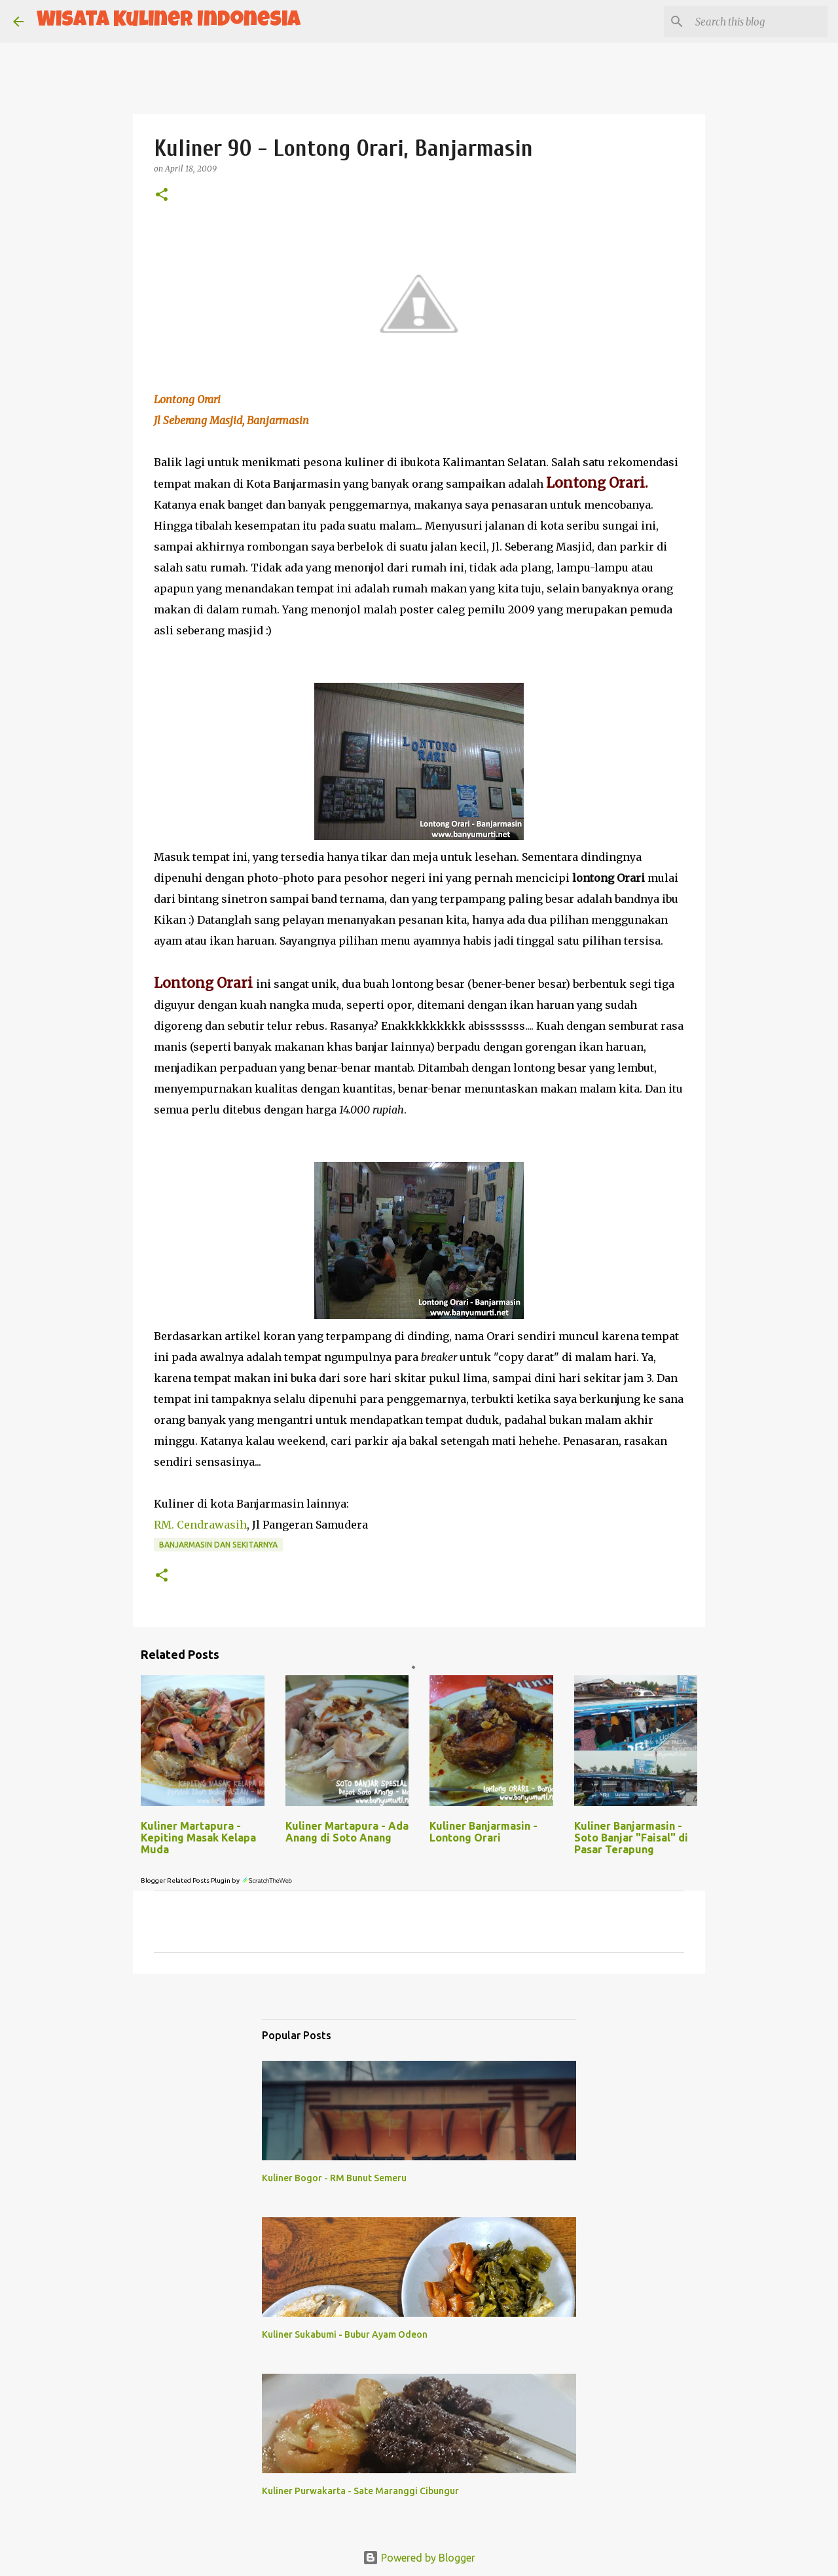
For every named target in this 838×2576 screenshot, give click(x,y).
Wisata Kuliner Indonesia (169, 21)
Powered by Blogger (419, 2558)
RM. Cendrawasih (200, 1524)
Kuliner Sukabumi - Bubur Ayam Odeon (345, 2334)
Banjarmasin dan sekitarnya (218, 1544)
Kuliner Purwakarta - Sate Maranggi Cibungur (360, 2491)
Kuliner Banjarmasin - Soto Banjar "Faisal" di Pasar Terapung (631, 1837)
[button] (162, 195)
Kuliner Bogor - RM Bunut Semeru (334, 2178)
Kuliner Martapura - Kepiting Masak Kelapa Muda (198, 1837)
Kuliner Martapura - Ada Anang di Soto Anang (347, 1831)
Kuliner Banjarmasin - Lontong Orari (483, 1831)
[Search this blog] (759, 21)
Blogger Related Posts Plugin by (217, 1880)
